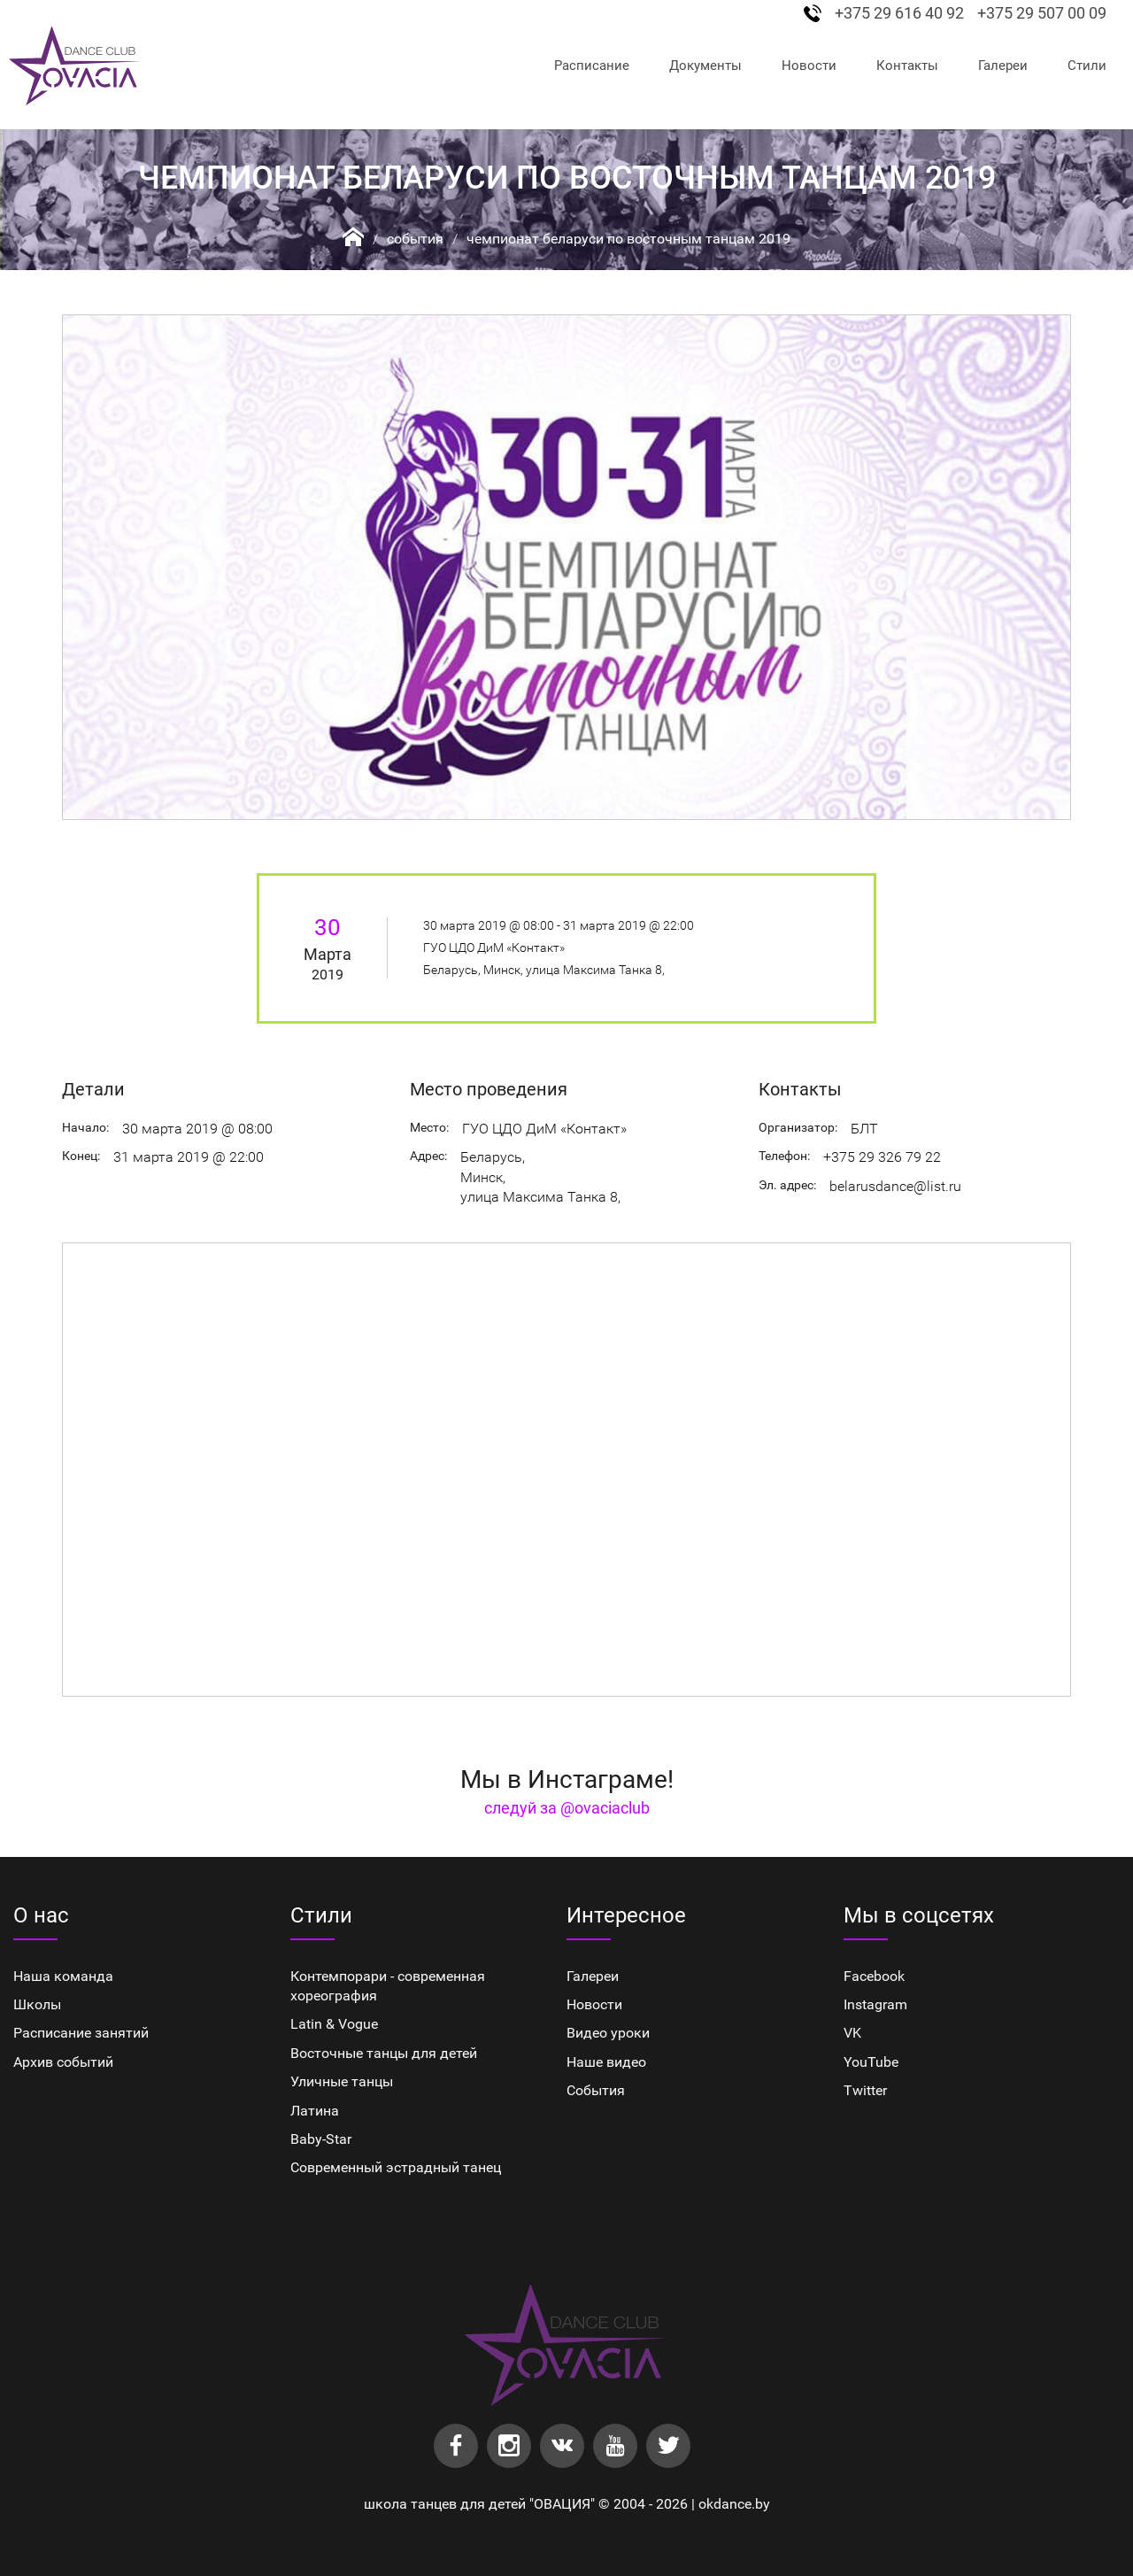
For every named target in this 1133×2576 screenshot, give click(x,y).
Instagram (875, 2004)
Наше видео (606, 2062)
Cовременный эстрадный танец (395, 2167)
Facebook (874, 1976)
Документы (705, 65)
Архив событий (63, 2062)
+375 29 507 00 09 (1041, 13)
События (415, 238)
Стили (1086, 65)
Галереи (1003, 65)
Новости (809, 65)
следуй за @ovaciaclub (567, 1808)
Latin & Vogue (334, 2023)
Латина (314, 2110)
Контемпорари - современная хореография (387, 1986)
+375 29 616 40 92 (899, 13)
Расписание (591, 65)
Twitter (865, 2090)
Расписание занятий (81, 2032)
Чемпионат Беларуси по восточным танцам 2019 (628, 238)
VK (852, 2032)
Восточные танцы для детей (383, 2053)
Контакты (907, 65)
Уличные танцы (341, 2081)
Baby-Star (320, 2139)
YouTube (871, 2062)
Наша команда (63, 1976)
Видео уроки (608, 2032)
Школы (37, 2004)
